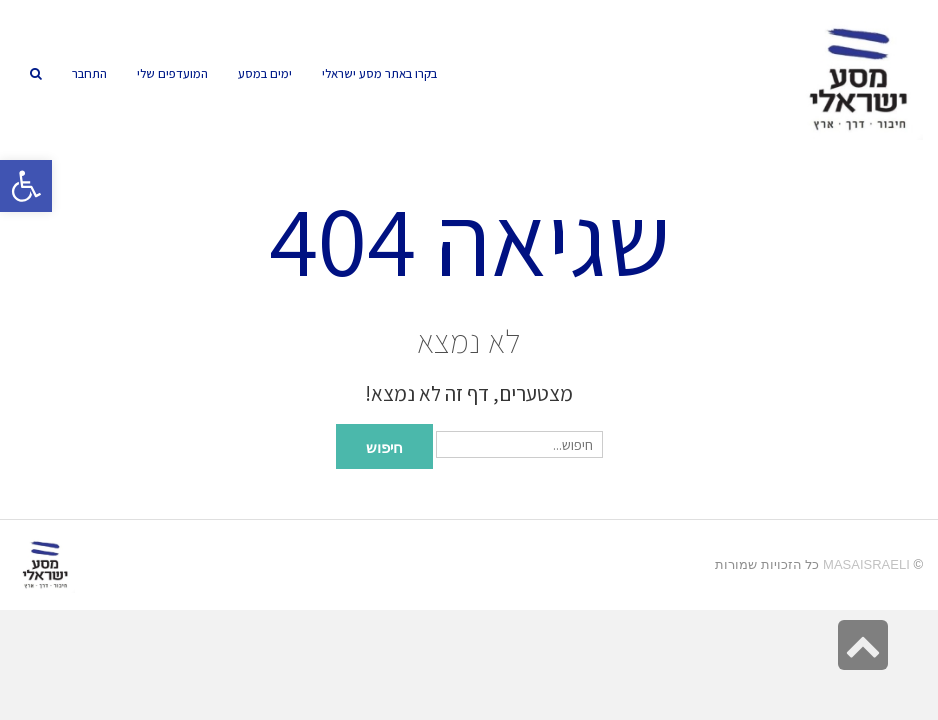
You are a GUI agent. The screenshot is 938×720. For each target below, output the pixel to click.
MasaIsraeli (866, 564)
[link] (172, 73)
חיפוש (384, 446)
